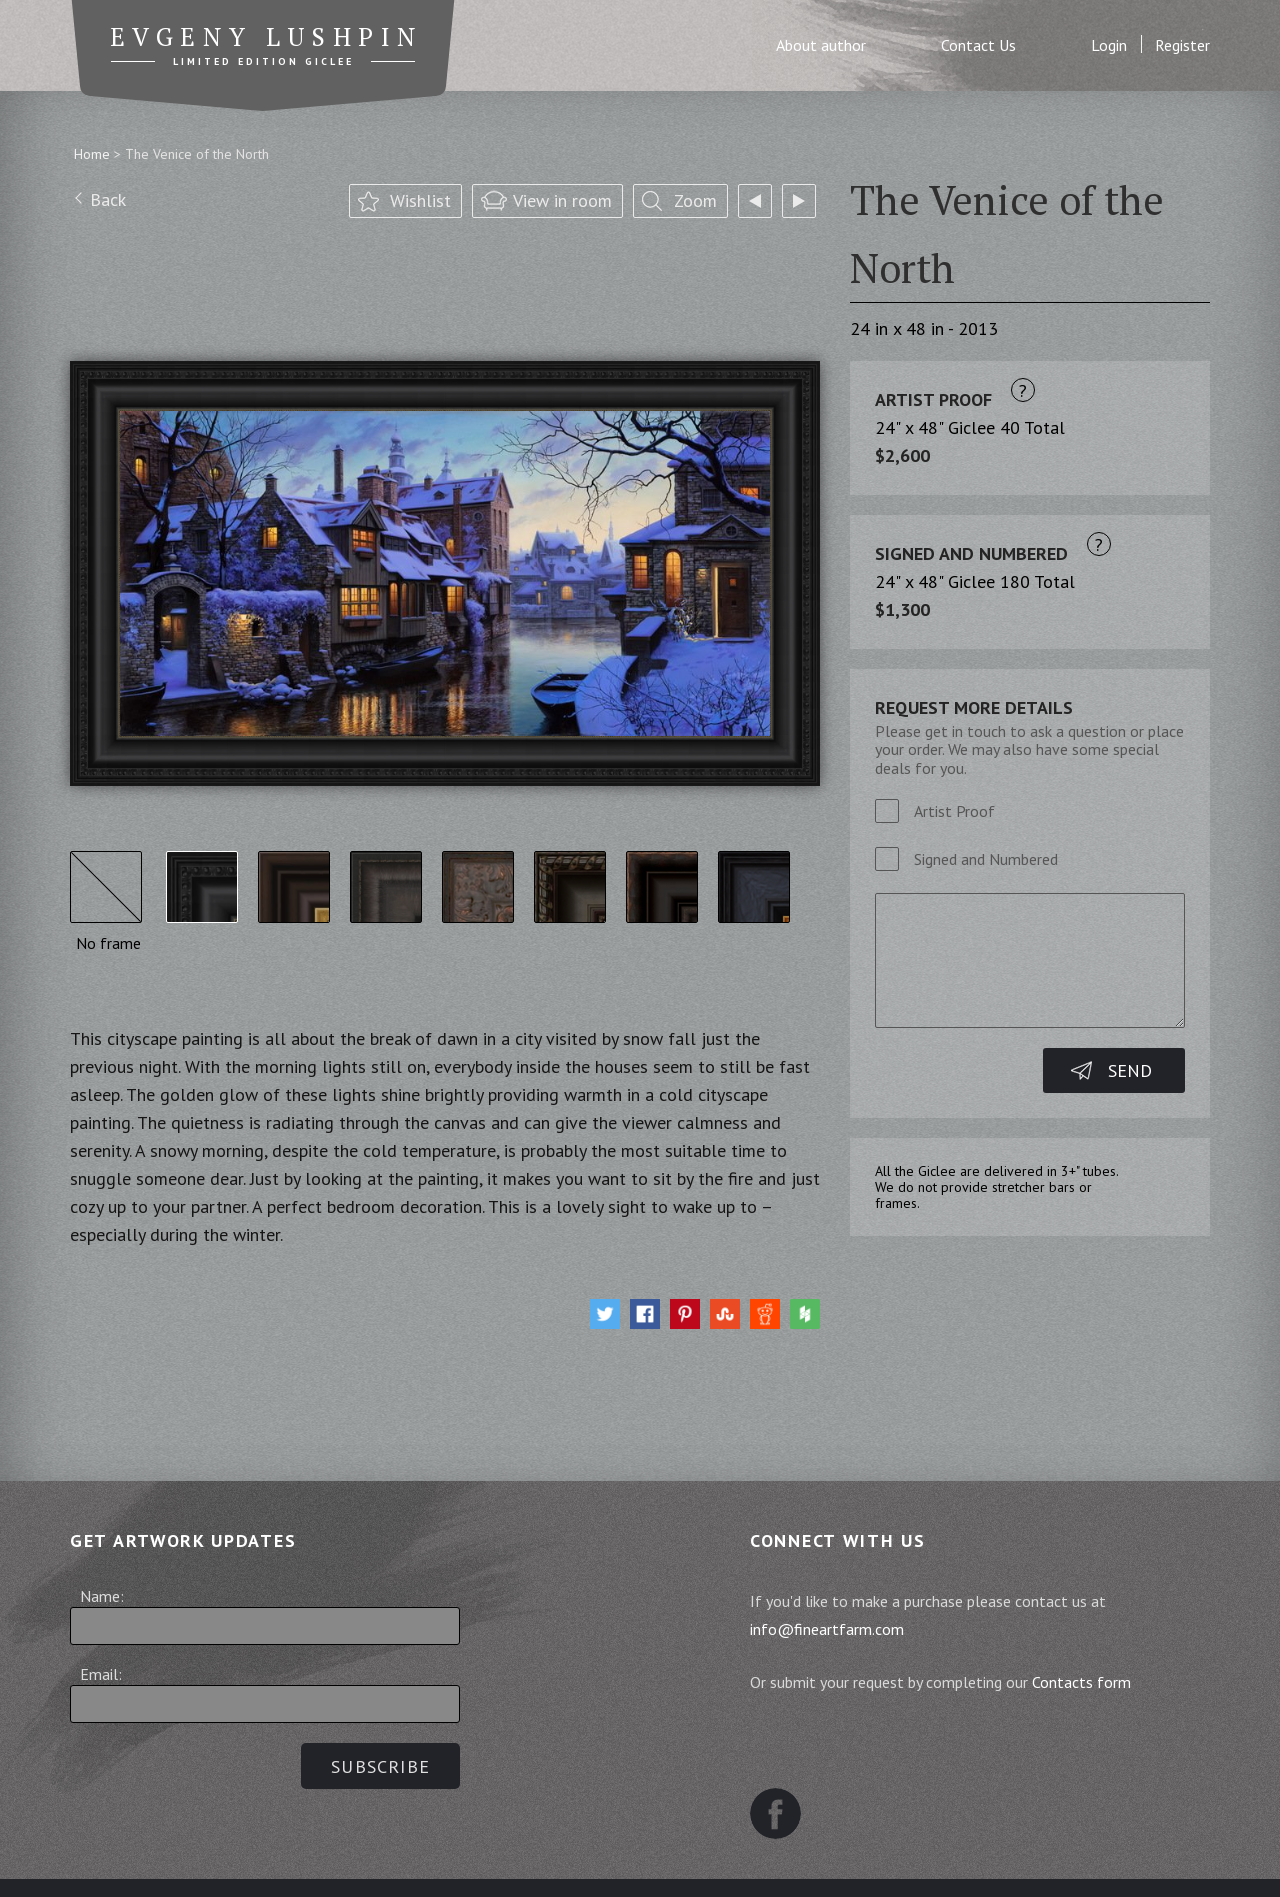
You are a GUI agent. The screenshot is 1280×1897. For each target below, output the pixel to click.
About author (821, 45)
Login (1109, 45)
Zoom (695, 200)
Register (1182, 45)
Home (92, 154)
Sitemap (313, 1862)
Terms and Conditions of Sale (486, 1862)
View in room (562, 200)
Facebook (775, 1763)
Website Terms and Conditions (742, 1862)
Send (1130, 1070)
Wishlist (420, 200)
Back (108, 199)
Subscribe (380, 1766)
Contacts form (1081, 1682)
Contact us (926, 1862)
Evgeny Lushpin (267, 37)
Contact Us (978, 45)
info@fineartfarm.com (827, 1629)
